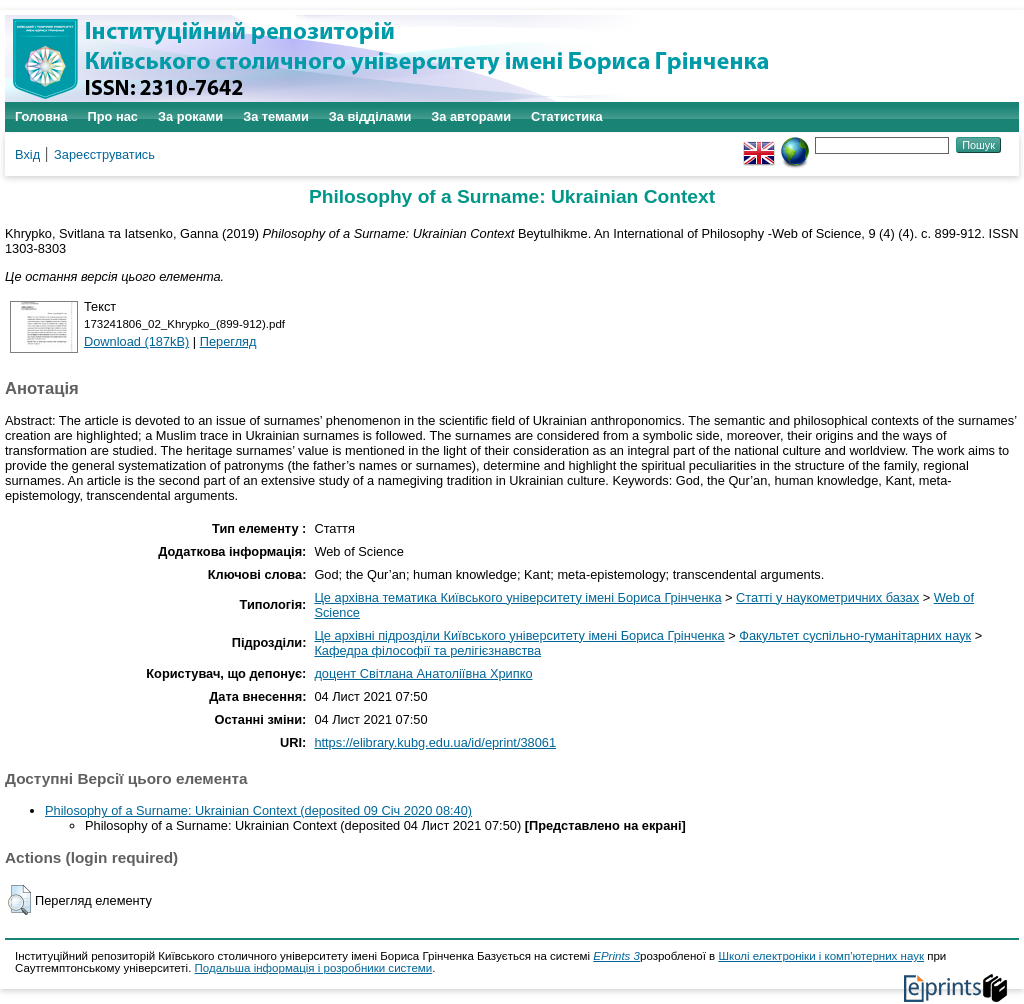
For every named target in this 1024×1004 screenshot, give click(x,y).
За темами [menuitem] (276, 116)
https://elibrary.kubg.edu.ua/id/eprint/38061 (435, 742)
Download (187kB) (136, 341)
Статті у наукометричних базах (827, 597)
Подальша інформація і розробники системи (314, 968)
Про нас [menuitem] (113, 116)
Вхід (27, 154)
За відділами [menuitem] (370, 116)
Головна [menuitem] (41, 116)
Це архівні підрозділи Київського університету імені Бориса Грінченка (519, 635)
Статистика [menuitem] (567, 116)
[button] (19, 900)
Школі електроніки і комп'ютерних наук (821, 956)
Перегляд (228, 341)
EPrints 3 (616, 956)
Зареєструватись (104, 154)
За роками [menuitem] (190, 116)
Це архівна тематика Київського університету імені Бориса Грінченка (517, 597)
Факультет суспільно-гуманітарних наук (855, 635)
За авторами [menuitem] (471, 116)
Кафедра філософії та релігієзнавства (427, 650)
